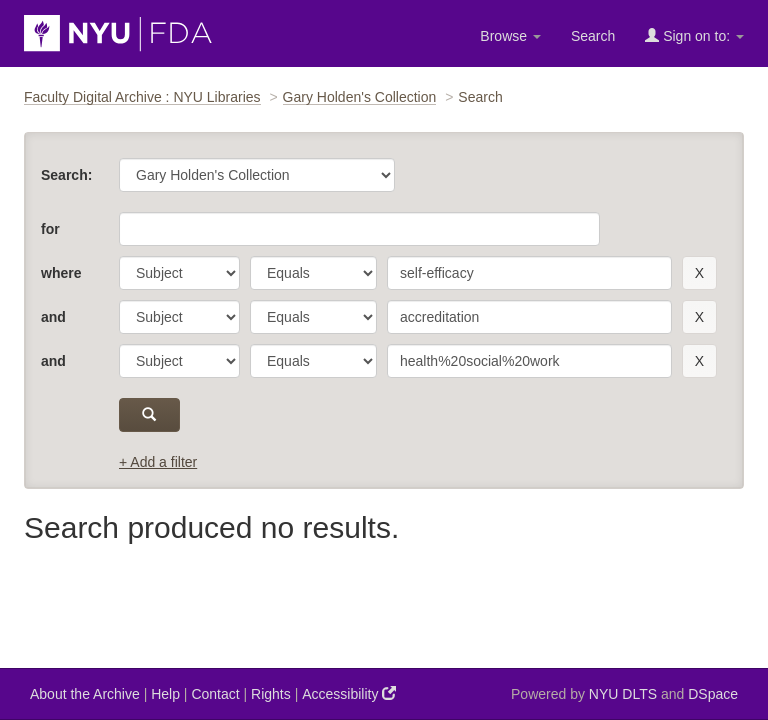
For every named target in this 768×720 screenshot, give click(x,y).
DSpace (713, 694)
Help (165, 694)
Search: (66, 175)
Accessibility (349, 693)
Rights (271, 694)
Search (593, 36)
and (53, 317)
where (61, 273)
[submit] (149, 415)
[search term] (529, 273)
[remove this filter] (699, 273)
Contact (215, 694)
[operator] (313, 273)
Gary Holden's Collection (360, 97)
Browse (510, 36)
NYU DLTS (623, 694)
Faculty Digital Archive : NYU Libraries (142, 97)
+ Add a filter (158, 462)
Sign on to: (694, 35)
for (50, 229)
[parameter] (179, 273)
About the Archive (85, 694)
